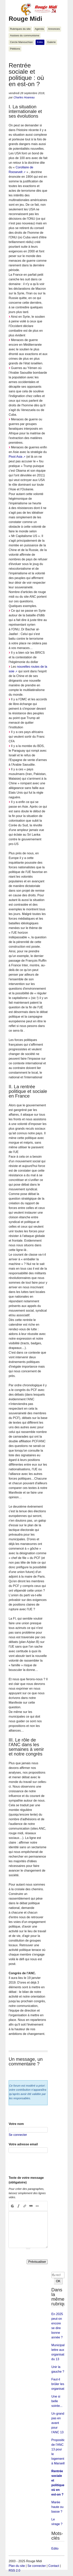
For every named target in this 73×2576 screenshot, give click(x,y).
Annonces (54, 28)
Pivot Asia (15, 456)
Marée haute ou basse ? (57, 2507)
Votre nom (16, 2124)
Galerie (51, 42)
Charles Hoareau (24, 97)
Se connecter (18, 2134)
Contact (53, 2565)
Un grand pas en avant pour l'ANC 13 (57, 2423)
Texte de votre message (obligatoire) (26, 2180)
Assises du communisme (24, 35)
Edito (40, 42)
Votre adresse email (23, 2144)
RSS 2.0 (14, 2570)
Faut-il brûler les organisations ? (62, 2384)
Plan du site (17, 2565)
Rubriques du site (20, 28)
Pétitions (15, 48)
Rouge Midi (25, 18)
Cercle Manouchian (21, 42)
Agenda (39, 28)
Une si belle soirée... (56, 2401)
